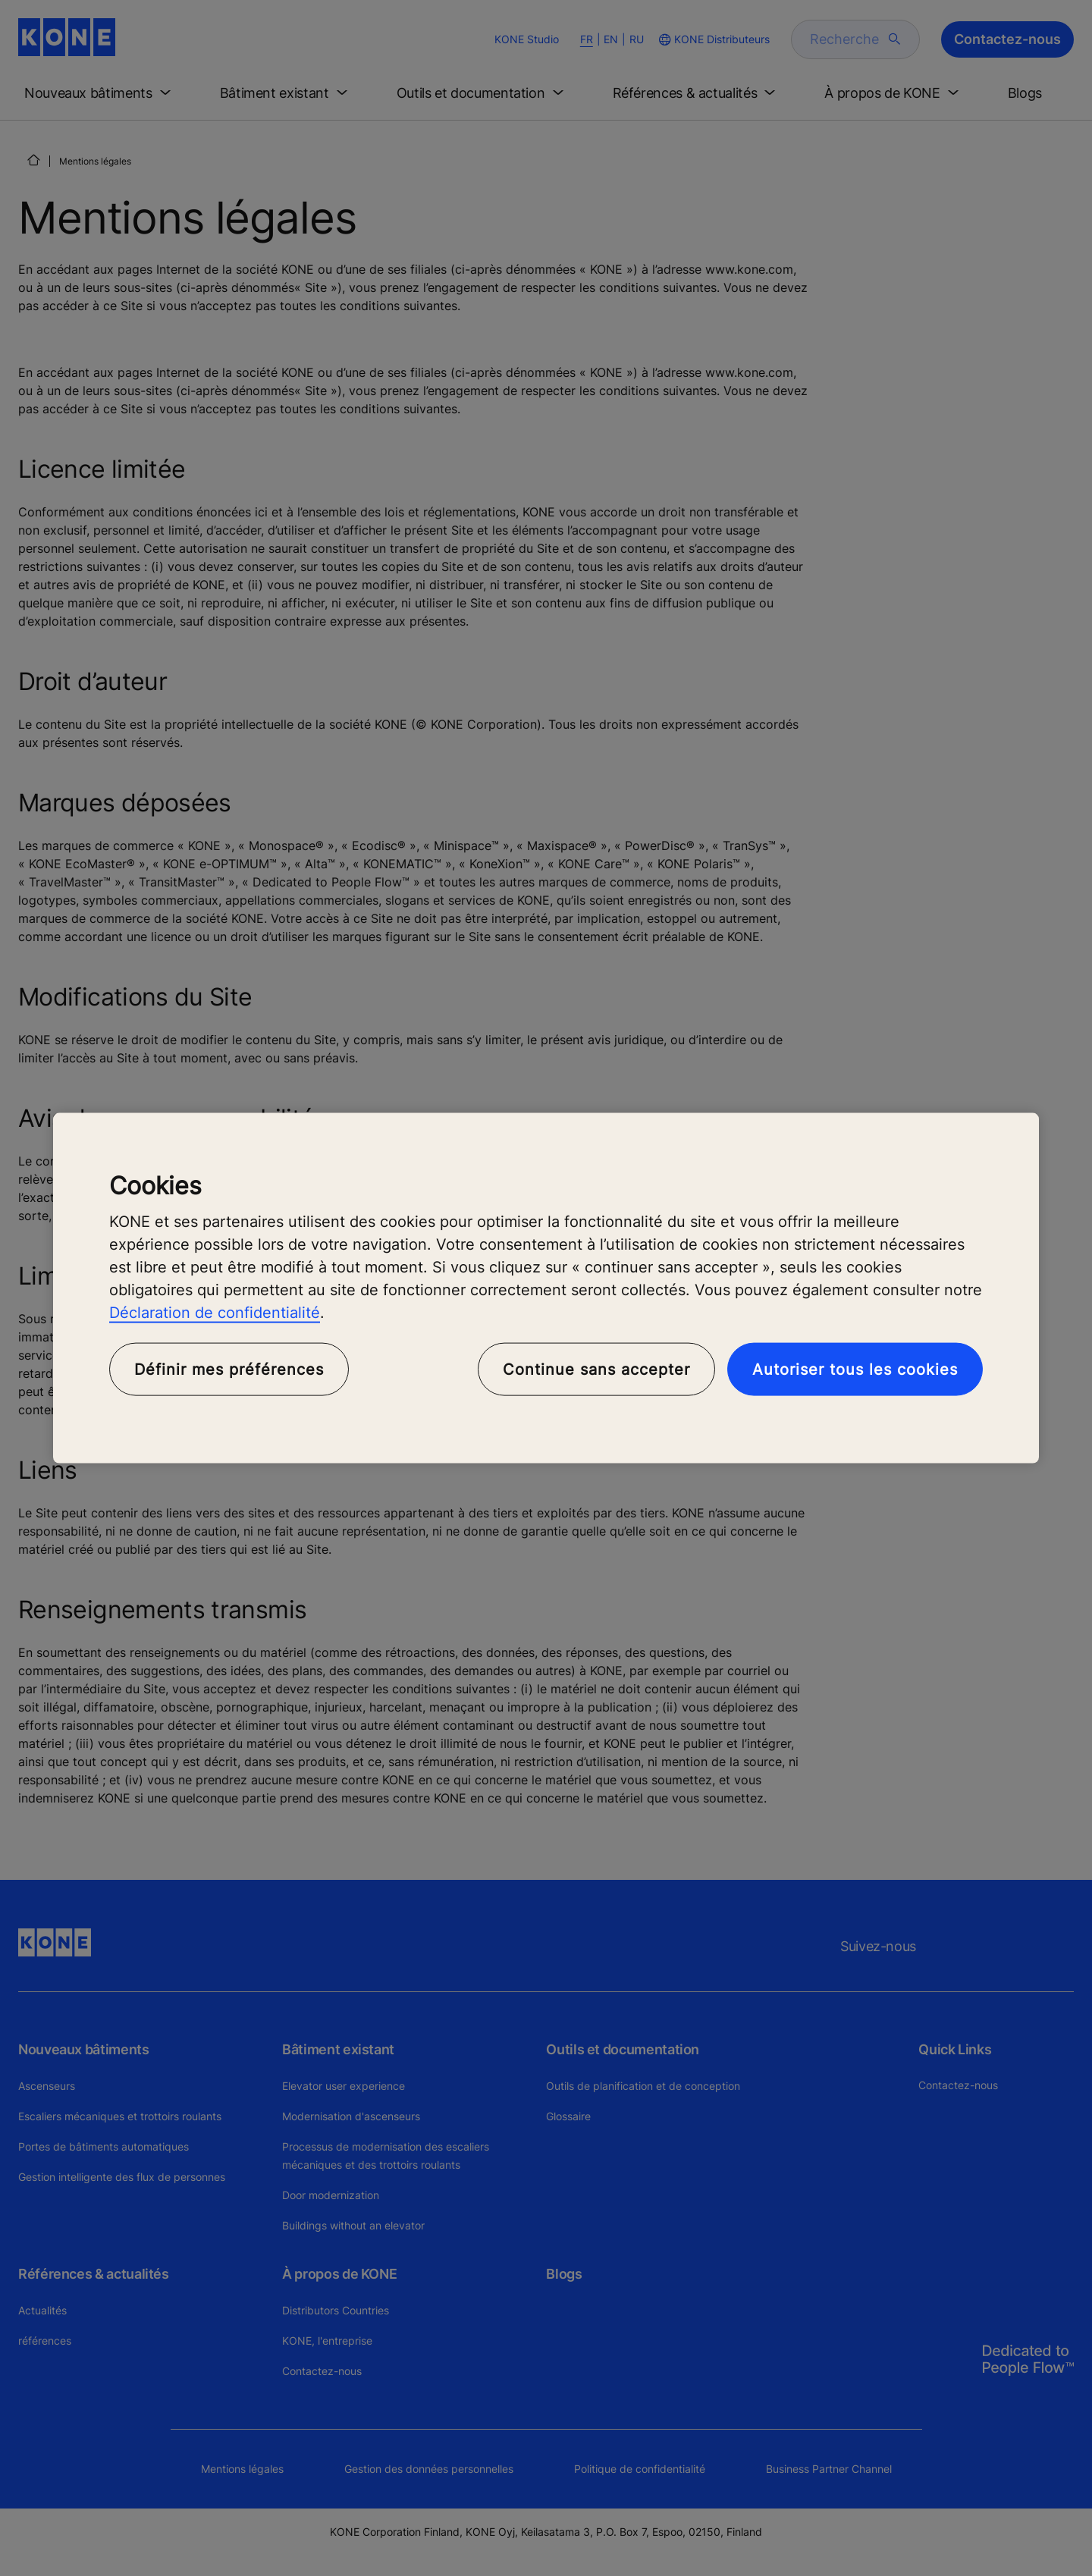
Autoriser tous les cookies (855, 1369)
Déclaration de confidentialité (214, 1313)
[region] (546, 1288)
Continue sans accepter (596, 1369)
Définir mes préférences (229, 1369)
